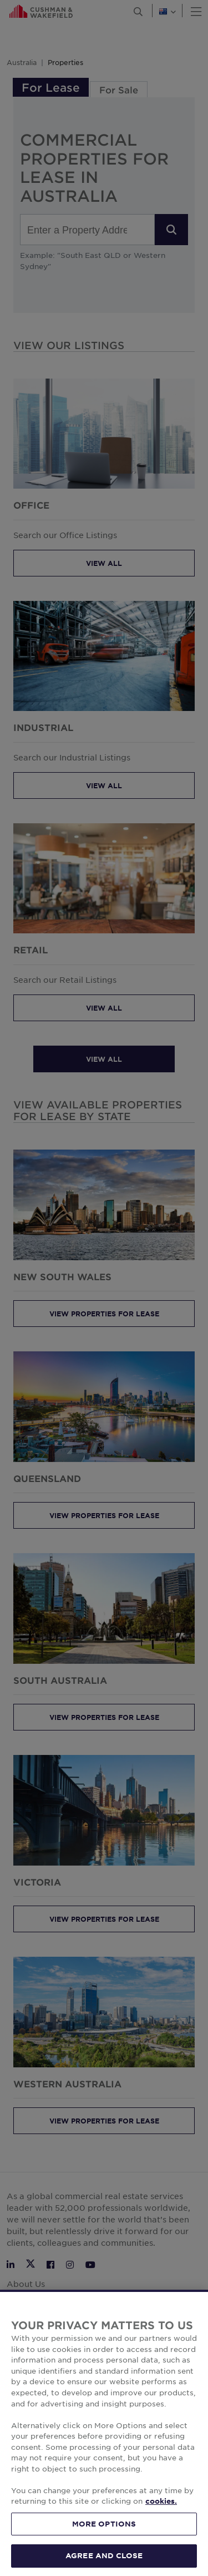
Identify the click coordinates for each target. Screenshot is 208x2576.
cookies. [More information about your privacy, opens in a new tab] (161, 2518)
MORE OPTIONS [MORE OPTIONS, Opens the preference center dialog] (104, 2541)
